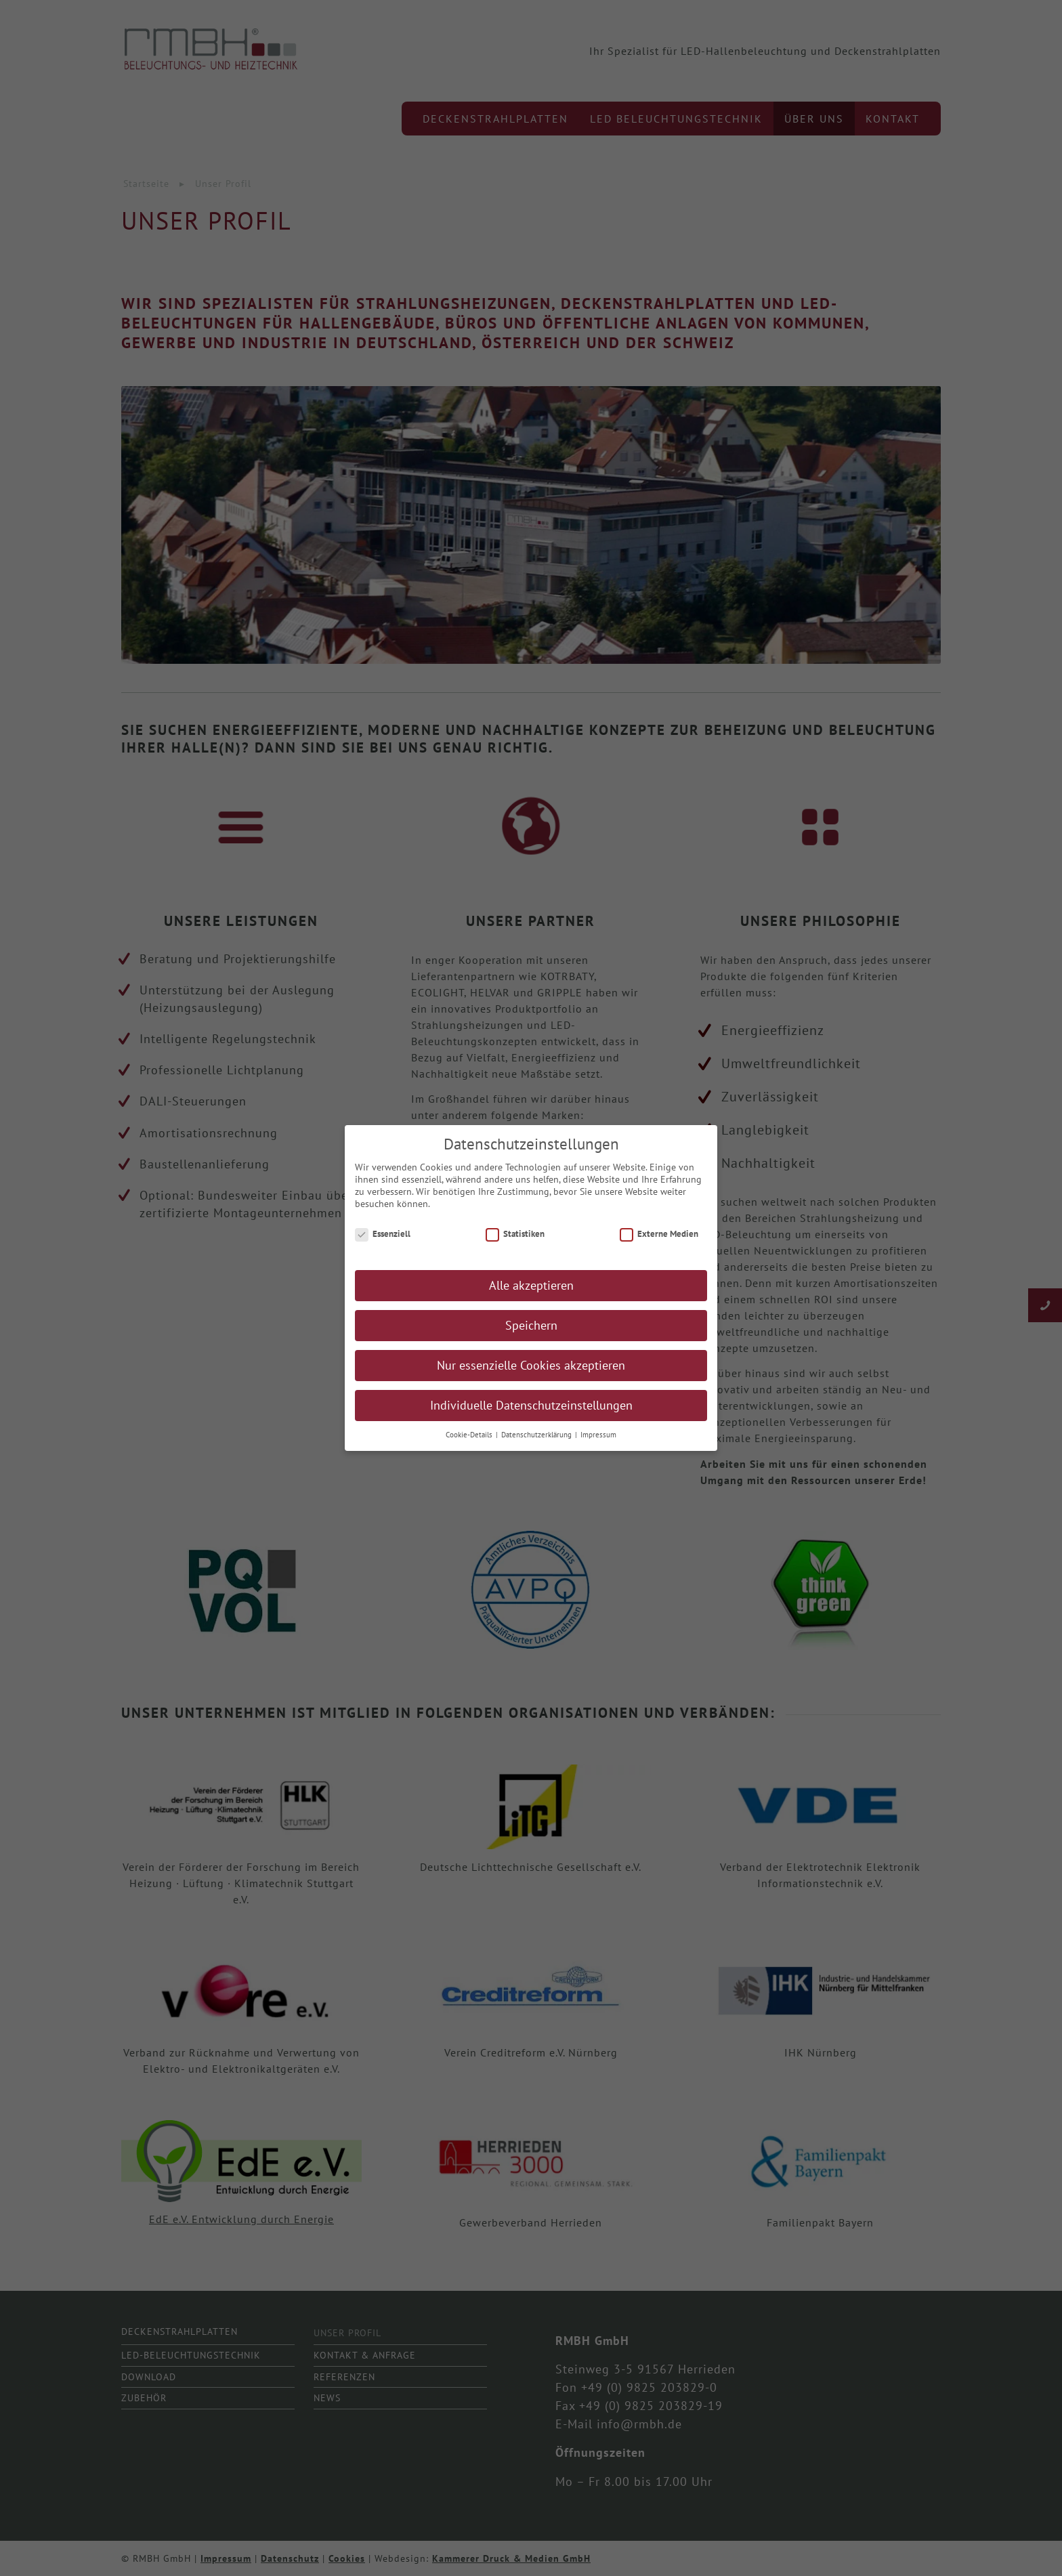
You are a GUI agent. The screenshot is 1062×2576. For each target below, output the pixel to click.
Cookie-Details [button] (470, 1437)
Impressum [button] (598, 1437)
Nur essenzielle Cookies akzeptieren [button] (531, 1368)
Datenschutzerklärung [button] (537, 1437)
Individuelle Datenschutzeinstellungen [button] (531, 1408)
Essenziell (382, 1236)
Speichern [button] (531, 1328)
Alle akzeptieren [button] (531, 1288)
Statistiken (515, 1236)
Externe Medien (659, 1236)
